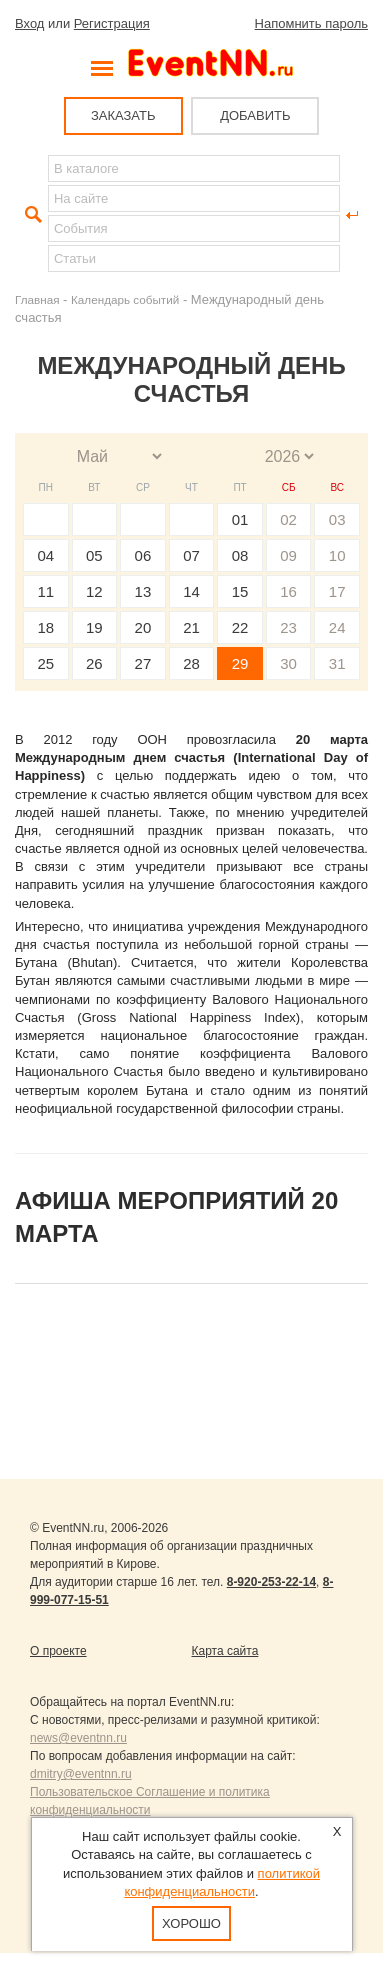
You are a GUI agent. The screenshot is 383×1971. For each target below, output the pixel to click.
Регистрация (112, 23)
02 (288, 519)
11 (45, 591)
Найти (31, 215)
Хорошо (191, 1923)
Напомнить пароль (311, 23)
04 (45, 555)
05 (94, 555)
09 (288, 555)
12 (94, 591)
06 (143, 555)
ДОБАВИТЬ (255, 115)
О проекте (58, 1651)
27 (143, 663)
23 (288, 627)
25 (45, 663)
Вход (29, 23)
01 (240, 519)
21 (191, 627)
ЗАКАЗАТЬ (123, 115)
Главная (37, 299)
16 (288, 591)
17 (337, 591)
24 (337, 627)
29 (240, 663)
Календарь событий (125, 299)
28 (191, 663)
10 (337, 555)
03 (337, 519)
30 (288, 663)
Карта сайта (225, 1651)
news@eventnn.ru (78, 1738)
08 (240, 555)
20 (143, 627)
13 (143, 591)
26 (94, 663)
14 (191, 591)
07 (191, 555)
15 (240, 591)
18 (45, 627)
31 (337, 663)
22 (240, 627)
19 (94, 627)
